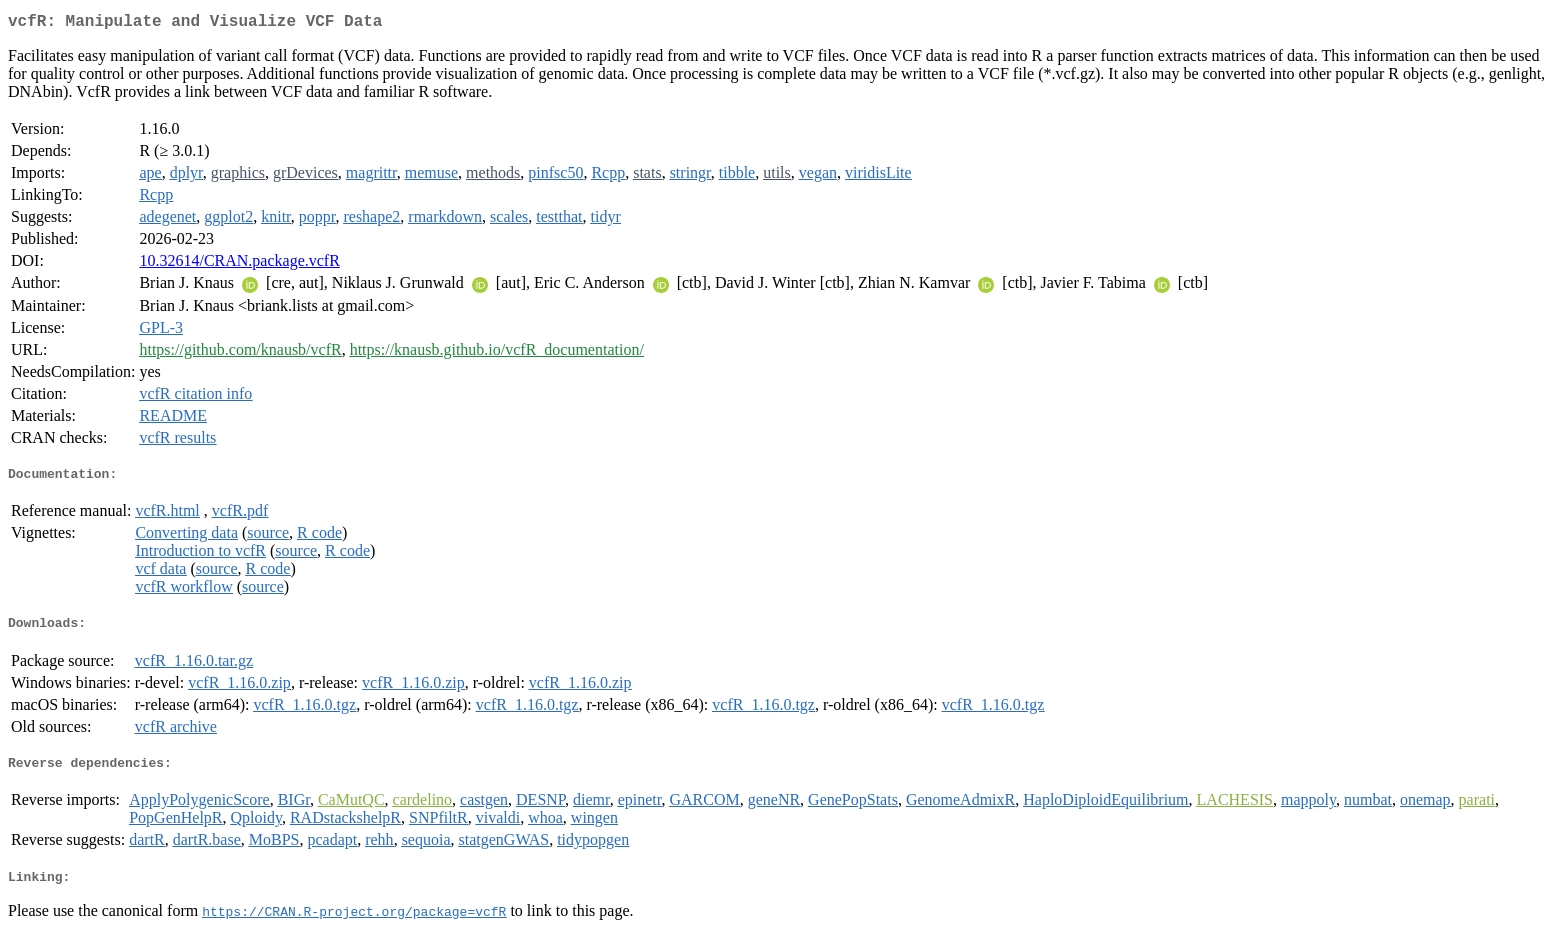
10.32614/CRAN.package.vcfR (239, 264)
